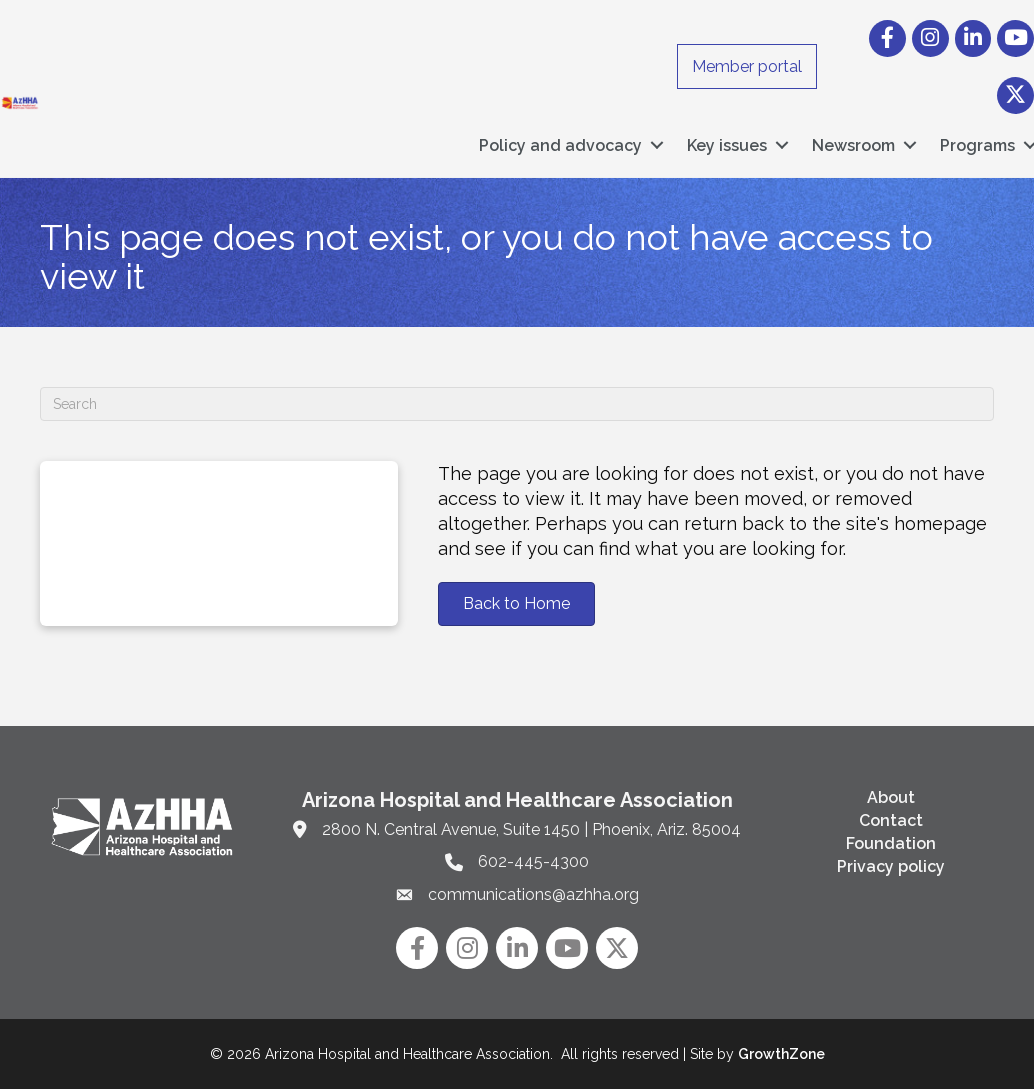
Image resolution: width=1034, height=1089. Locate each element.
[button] (516, 604)
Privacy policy (891, 866)
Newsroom (853, 145)
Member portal (747, 66)
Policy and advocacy (560, 145)
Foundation (891, 843)
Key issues (727, 145)
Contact (891, 820)
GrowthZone (781, 1054)
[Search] (517, 404)
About (891, 797)
